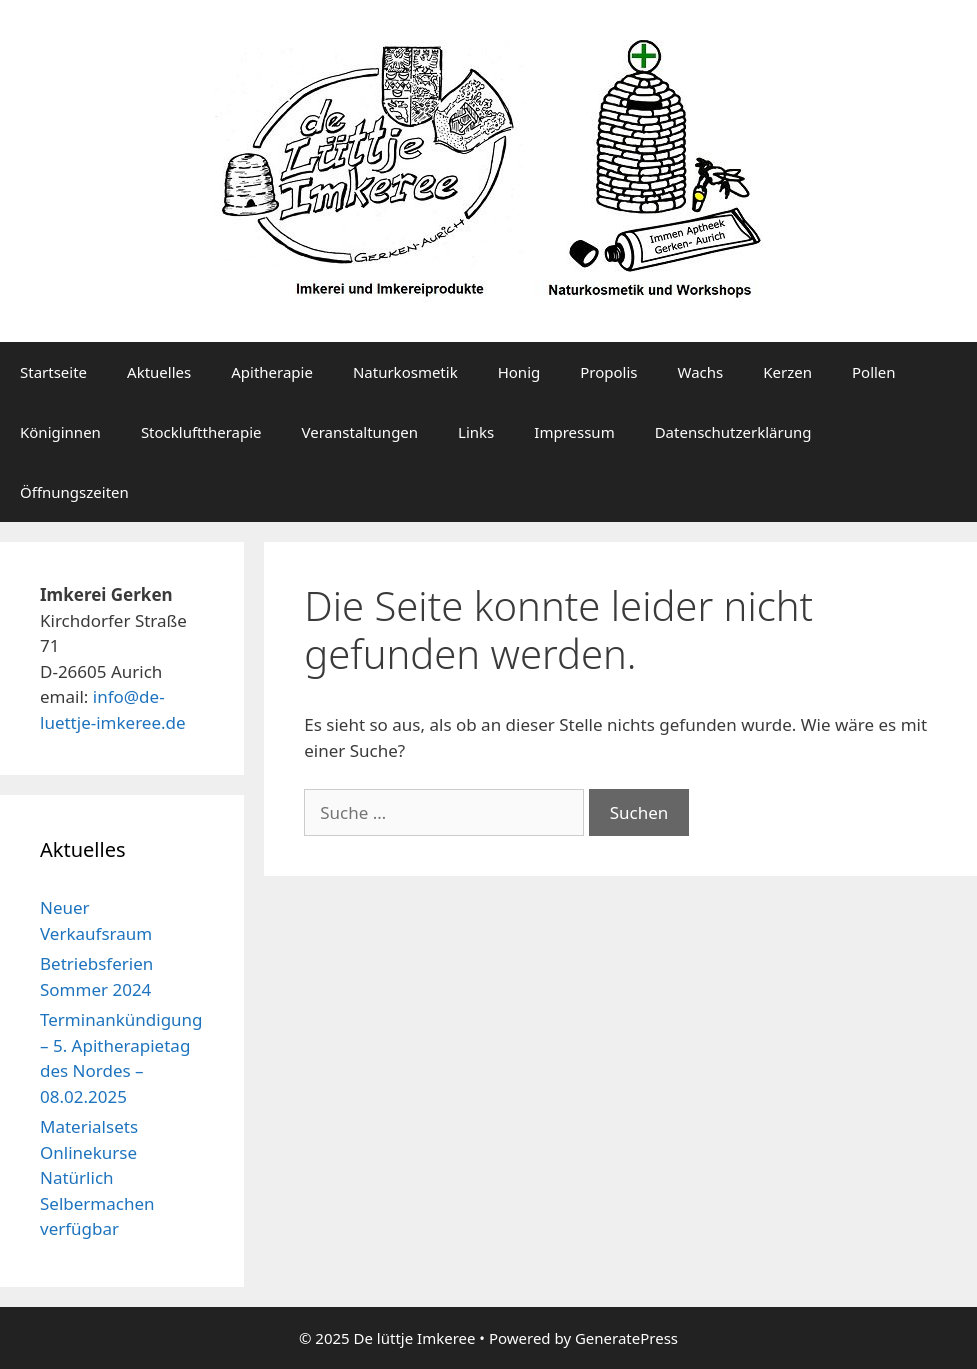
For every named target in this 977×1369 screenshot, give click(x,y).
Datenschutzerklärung (733, 432)
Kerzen (787, 372)
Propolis (608, 372)
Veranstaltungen (360, 432)
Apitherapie (272, 372)
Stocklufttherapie (201, 432)
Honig (519, 372)
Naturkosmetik (405, 372)
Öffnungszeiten (74, 492)
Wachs (701, 372)
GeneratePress (626, 1338)
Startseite (53, 372)
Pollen (874, 372)
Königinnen (60, 432)
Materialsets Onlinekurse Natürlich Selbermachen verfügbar (97, 1177)
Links (476, 432)
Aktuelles (159, 372)
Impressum (574, 432)
